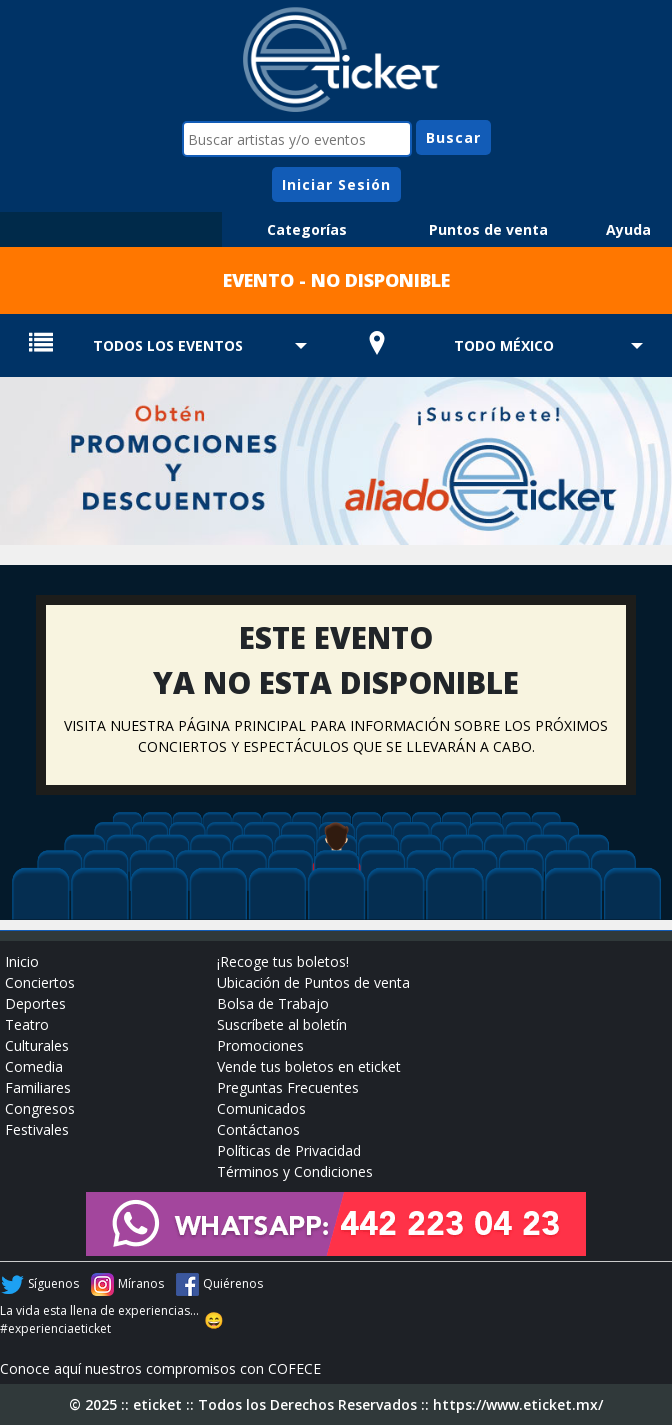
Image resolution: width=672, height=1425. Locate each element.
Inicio (22, 961)
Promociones (260, 1045)
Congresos (40, 1108)
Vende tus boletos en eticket (309, 1066)
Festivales (37, 1129)
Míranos (141, 1283)
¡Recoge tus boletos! (283, 961)
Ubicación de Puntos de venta (313, 982)
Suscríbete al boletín (282, 1024)
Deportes (35, 1003)
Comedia (34, 1066)
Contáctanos (258, 1129)
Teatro (27, 1024)
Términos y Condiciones (295, 1171)
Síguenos (53, 1283)
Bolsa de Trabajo (273, 1003)
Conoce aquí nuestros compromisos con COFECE (160, 1368)
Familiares (38, 1087)
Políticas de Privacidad (289, 1150)
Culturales (37, 1045)
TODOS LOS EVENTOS (168, 345)
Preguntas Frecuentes (288, 1087)
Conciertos (40, 982)
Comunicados (261, 1108)
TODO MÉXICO (504, 345)
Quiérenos (233, 1283)
